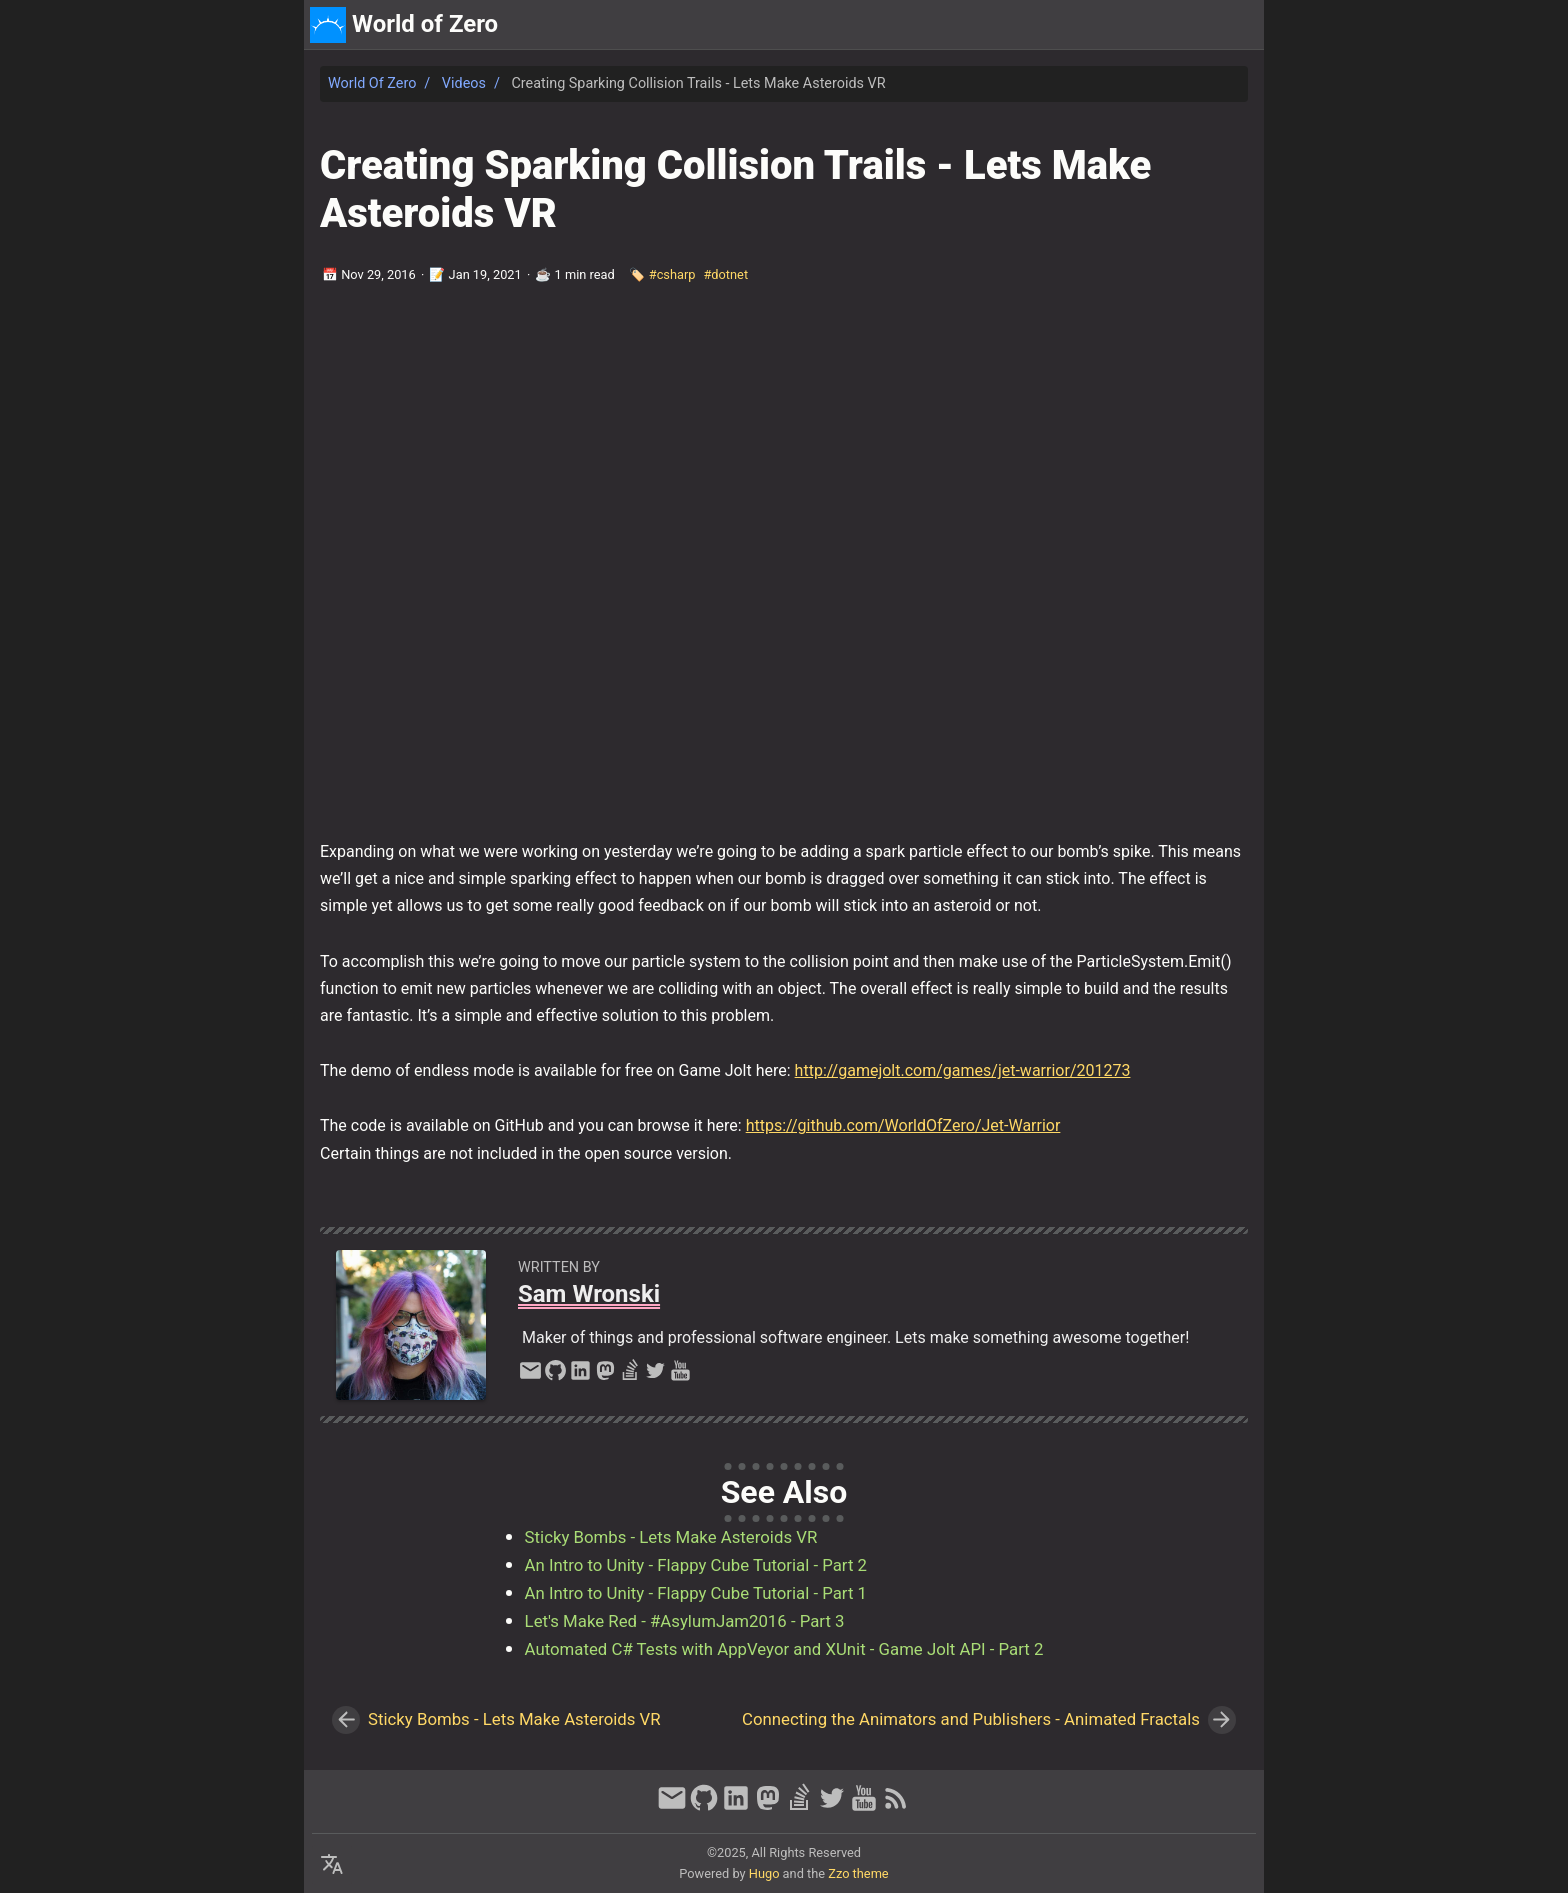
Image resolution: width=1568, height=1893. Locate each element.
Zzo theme (858, 1873)
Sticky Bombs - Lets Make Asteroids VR (671, 1537)
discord (1229, 24)
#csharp (672, 274)
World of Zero (372, 83)
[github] (555, 1376)
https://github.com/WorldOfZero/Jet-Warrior (903, 1125)
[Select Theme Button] (1112, 25)
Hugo (764, 1873)
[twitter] (655, 1376)
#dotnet (725, 274)
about (1165, 24)
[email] (530, 1376)
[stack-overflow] (630, 1376)
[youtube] (680, 1376)
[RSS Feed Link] (896, 1807)
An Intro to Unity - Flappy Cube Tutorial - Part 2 (696, 1565)
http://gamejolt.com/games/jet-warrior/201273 (963, 1070)
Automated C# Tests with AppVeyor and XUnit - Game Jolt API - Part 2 (784, 1649)
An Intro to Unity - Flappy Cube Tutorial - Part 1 (696, 1593)
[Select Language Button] (332, 1865)
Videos (464, 83)
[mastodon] (605, 1376)
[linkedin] (580, 1376)
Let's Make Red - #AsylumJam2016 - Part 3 (685, 1621)
